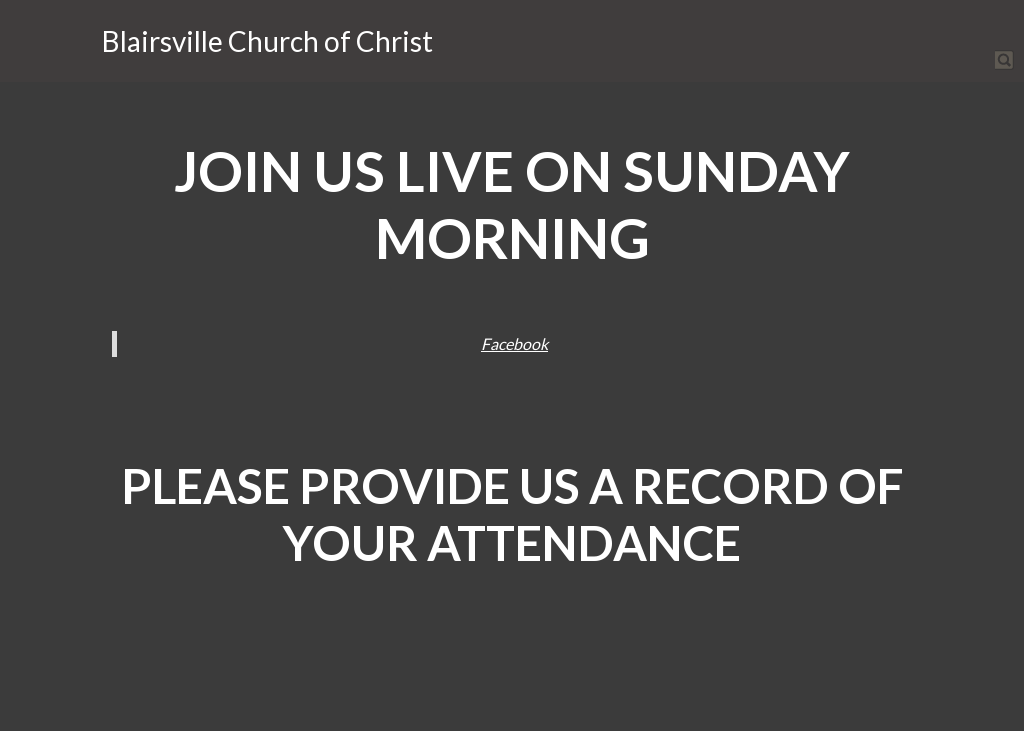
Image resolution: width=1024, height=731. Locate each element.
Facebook (514, 343)
